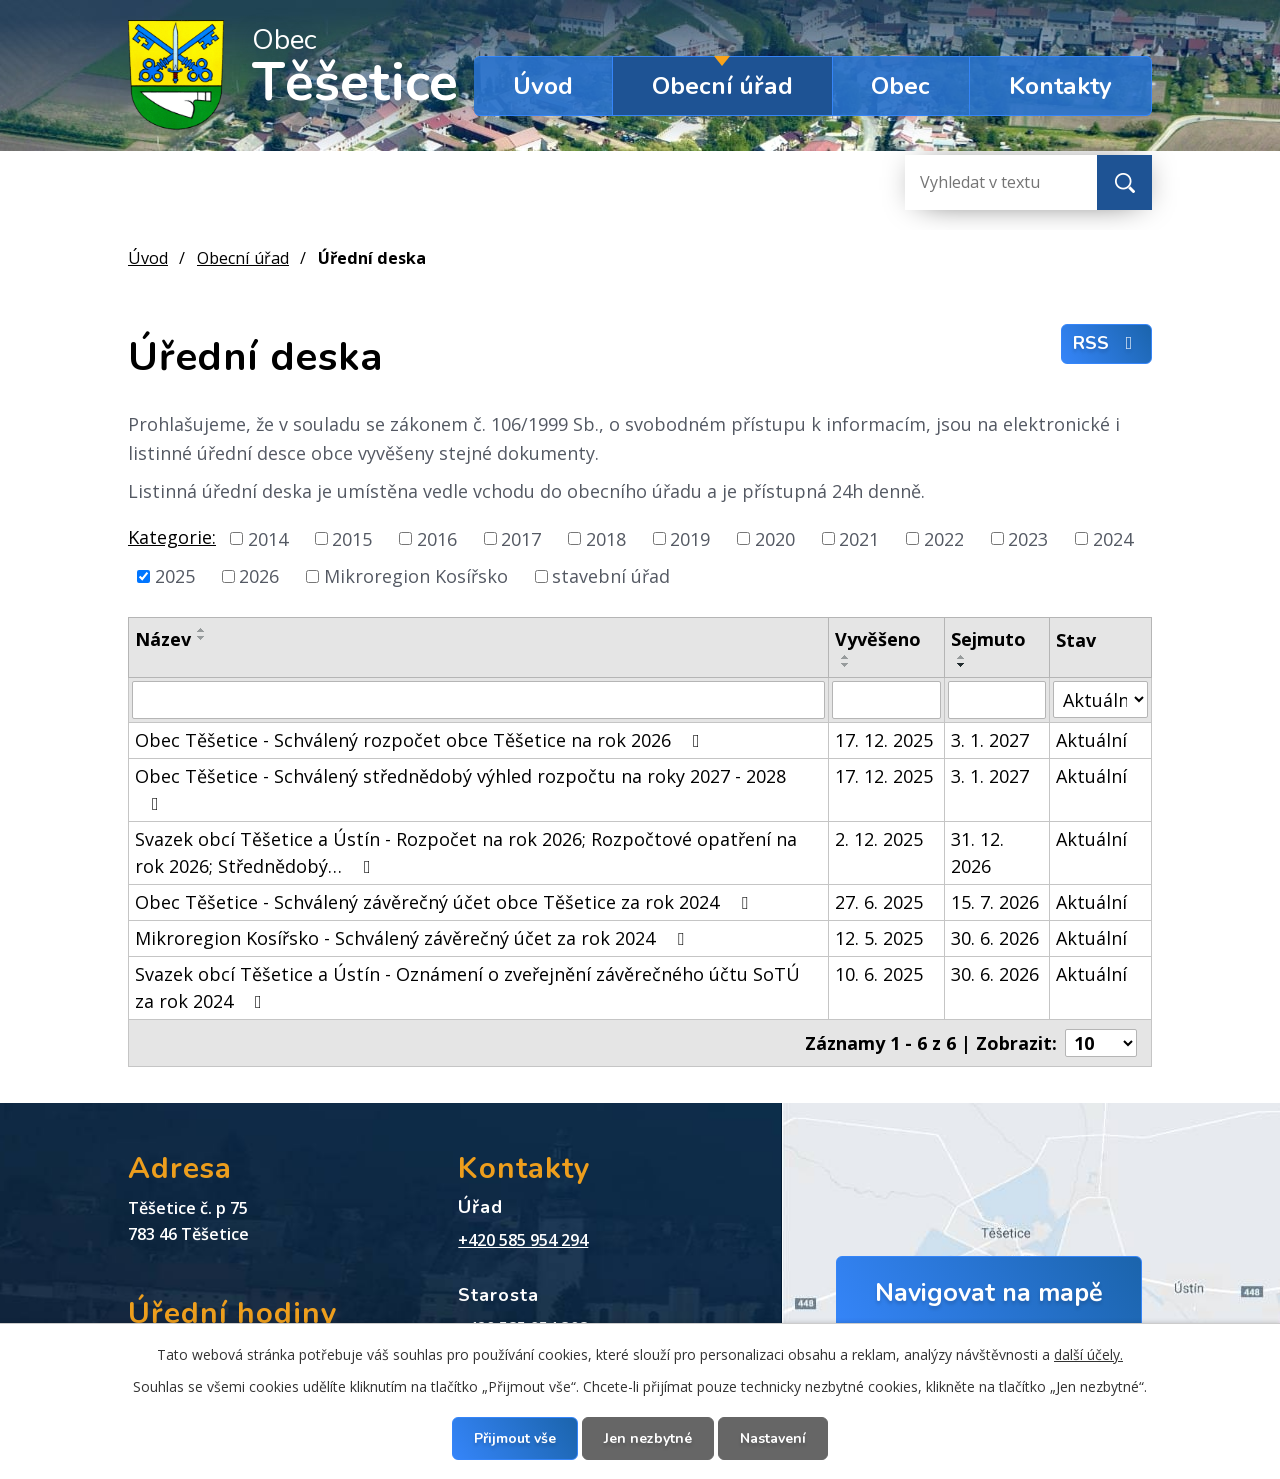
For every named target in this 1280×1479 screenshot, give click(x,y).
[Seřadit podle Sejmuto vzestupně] (962, 657)
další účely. (1088, 1354)
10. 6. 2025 (879, 974)
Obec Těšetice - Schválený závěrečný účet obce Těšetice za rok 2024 (445, 902)
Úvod (543, 86)
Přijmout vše (515, 1438)
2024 (1113, 538)
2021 (859, 538)
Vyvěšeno (878, 639)
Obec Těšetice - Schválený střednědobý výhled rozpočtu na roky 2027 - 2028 (460, 788)
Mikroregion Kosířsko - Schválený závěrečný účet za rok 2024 (413, 938)
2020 (775, 538)
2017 (521, 538)
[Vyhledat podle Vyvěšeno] (886, 700)
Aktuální (1091, 740)
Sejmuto (988, 639)
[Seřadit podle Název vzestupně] (202, 630)
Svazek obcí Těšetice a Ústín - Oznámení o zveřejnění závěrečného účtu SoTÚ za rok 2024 (467, 987)
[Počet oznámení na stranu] (1101, 1043)
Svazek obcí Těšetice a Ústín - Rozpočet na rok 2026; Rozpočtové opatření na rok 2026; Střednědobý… (466, 852)
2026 (259, 576)
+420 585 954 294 (523, 1240)
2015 (352, 538)
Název (163, 639)
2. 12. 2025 (879, 839)
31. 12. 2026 (977, 852)
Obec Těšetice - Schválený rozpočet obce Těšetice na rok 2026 (421, 740)
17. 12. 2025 (884, 740)
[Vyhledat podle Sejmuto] (997, 700)
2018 (606, 538)
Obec (900, 86)
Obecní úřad (722, 86)
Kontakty (1060, 86)
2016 (437, 538)
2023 (1028, 538)
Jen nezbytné (648, 1438)
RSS (1107, 343)
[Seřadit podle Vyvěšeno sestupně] (846, 665)
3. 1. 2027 (990, 740)
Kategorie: (172, 537)
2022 (944, 538)
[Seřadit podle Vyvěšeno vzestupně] (846, 657)
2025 (175, 576)
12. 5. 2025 (879, 938)
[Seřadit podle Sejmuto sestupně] (962, 665)
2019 (690, 538)
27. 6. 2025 (879, 902)
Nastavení (773, 1438)
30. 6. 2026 (995, 938)
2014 (268, 538)
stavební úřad (611, 576)
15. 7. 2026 (995, 902)
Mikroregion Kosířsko (416, 576)
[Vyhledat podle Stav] (1100, 699)
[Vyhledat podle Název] (478, 700)
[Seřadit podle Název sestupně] (202, 638)
